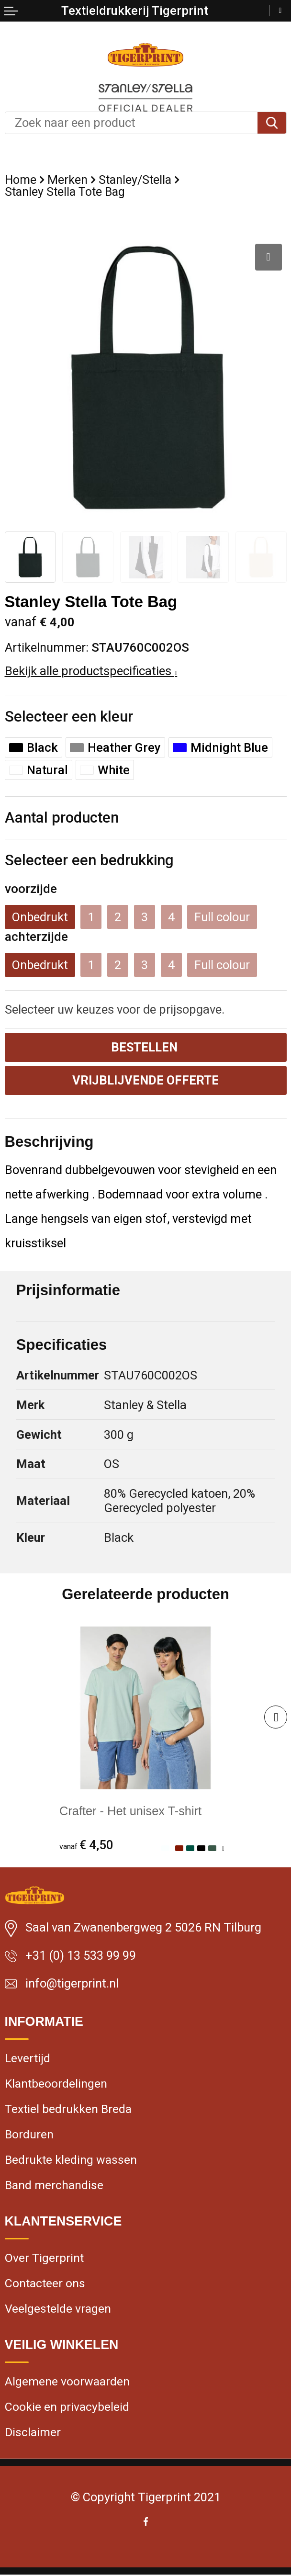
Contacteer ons (45, 2284)
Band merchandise (54, 2186)
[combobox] (131, 123)
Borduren (29, 2135)
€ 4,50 (86, 1845)
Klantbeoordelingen (56, 2084)
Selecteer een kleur (69, 716)
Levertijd (27, 2058)
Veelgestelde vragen (58, 2309)
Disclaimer (33, 2433)
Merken (67, 180)
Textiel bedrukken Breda (68, 2109)
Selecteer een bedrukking (89, 860)
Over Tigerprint (44, 2259)
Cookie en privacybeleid (67, 2408)
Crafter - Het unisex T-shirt (130, 1811)
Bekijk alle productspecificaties (91, 671)
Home (20, 180)
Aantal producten (62, 817)
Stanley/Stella (135, 180)
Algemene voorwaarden (67, 2383)
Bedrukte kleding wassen (71, 2160)
